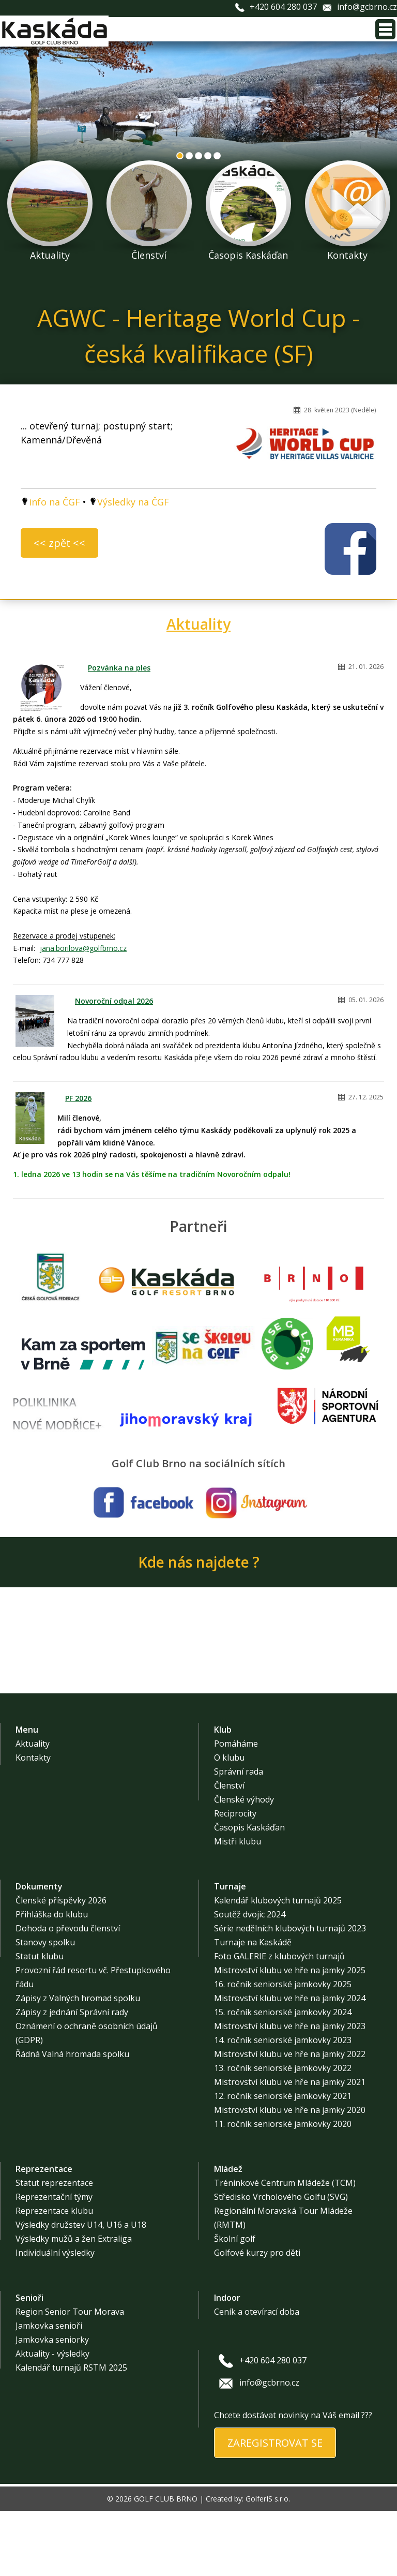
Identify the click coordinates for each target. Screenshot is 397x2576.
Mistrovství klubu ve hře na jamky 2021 (289, 2147)
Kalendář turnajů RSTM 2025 (71, 2432)
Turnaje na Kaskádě (253, 2007)
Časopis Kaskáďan (249, 1892)
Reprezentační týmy (54, 2262)
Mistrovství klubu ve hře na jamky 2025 (289, 2035)
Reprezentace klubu (54, 2276)
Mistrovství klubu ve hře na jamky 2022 (289, 2119)
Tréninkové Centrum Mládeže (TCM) (285, 2248)
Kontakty (33, 1822)
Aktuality (198, 624)
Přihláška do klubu (52, 1979)
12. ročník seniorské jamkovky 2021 (283, 2161)
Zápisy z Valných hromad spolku (78, 2063)
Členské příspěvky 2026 (61, 1965)
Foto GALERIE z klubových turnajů (279, 2021)
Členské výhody (244, 1864)
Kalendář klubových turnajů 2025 (278, 1965)
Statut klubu (40, 2021)
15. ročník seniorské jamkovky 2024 (283, 2077)
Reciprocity (235, 1878)
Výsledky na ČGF (133, 502)
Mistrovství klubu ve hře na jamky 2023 (289, 2091)
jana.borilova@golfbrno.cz (83, 948)
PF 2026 (78, 1098)
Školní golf (234, 2304)
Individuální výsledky (55, 2318)
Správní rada (238, 1836)
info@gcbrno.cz (367, 6)
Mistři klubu (237, 1906)
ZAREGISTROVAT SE (275, 2508)
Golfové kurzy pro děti (257, 2318)
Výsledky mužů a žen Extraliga (74, 2304)
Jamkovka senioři (49, 2390)
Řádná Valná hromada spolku (72, 2119)
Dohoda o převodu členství (68, 1993)
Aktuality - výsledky (52, 2418)
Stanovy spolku (45, 2007)
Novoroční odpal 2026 (114, 1001)
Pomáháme (236, 1808)
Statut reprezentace (54, 2248)
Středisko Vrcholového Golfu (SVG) (281, 2262)
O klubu (229, 1822)
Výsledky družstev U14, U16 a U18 (81, 2290)
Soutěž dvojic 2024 (249, 1979)
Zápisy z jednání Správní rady (72, 2077)
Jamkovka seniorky (52, 2404)
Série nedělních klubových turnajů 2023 (290, 1993)
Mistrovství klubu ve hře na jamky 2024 (289, 2063)
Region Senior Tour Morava (70, 2377)
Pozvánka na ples (119, 668)
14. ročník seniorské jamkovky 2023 (283, 2105)
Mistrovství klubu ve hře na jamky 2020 (289, 2175)
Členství (229, 1850)
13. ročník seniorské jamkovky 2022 (283, 2133)
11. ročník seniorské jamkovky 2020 (283, 2189)
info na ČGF (54, 502)
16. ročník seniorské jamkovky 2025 (283, 2049)
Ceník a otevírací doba (256, 2377)
